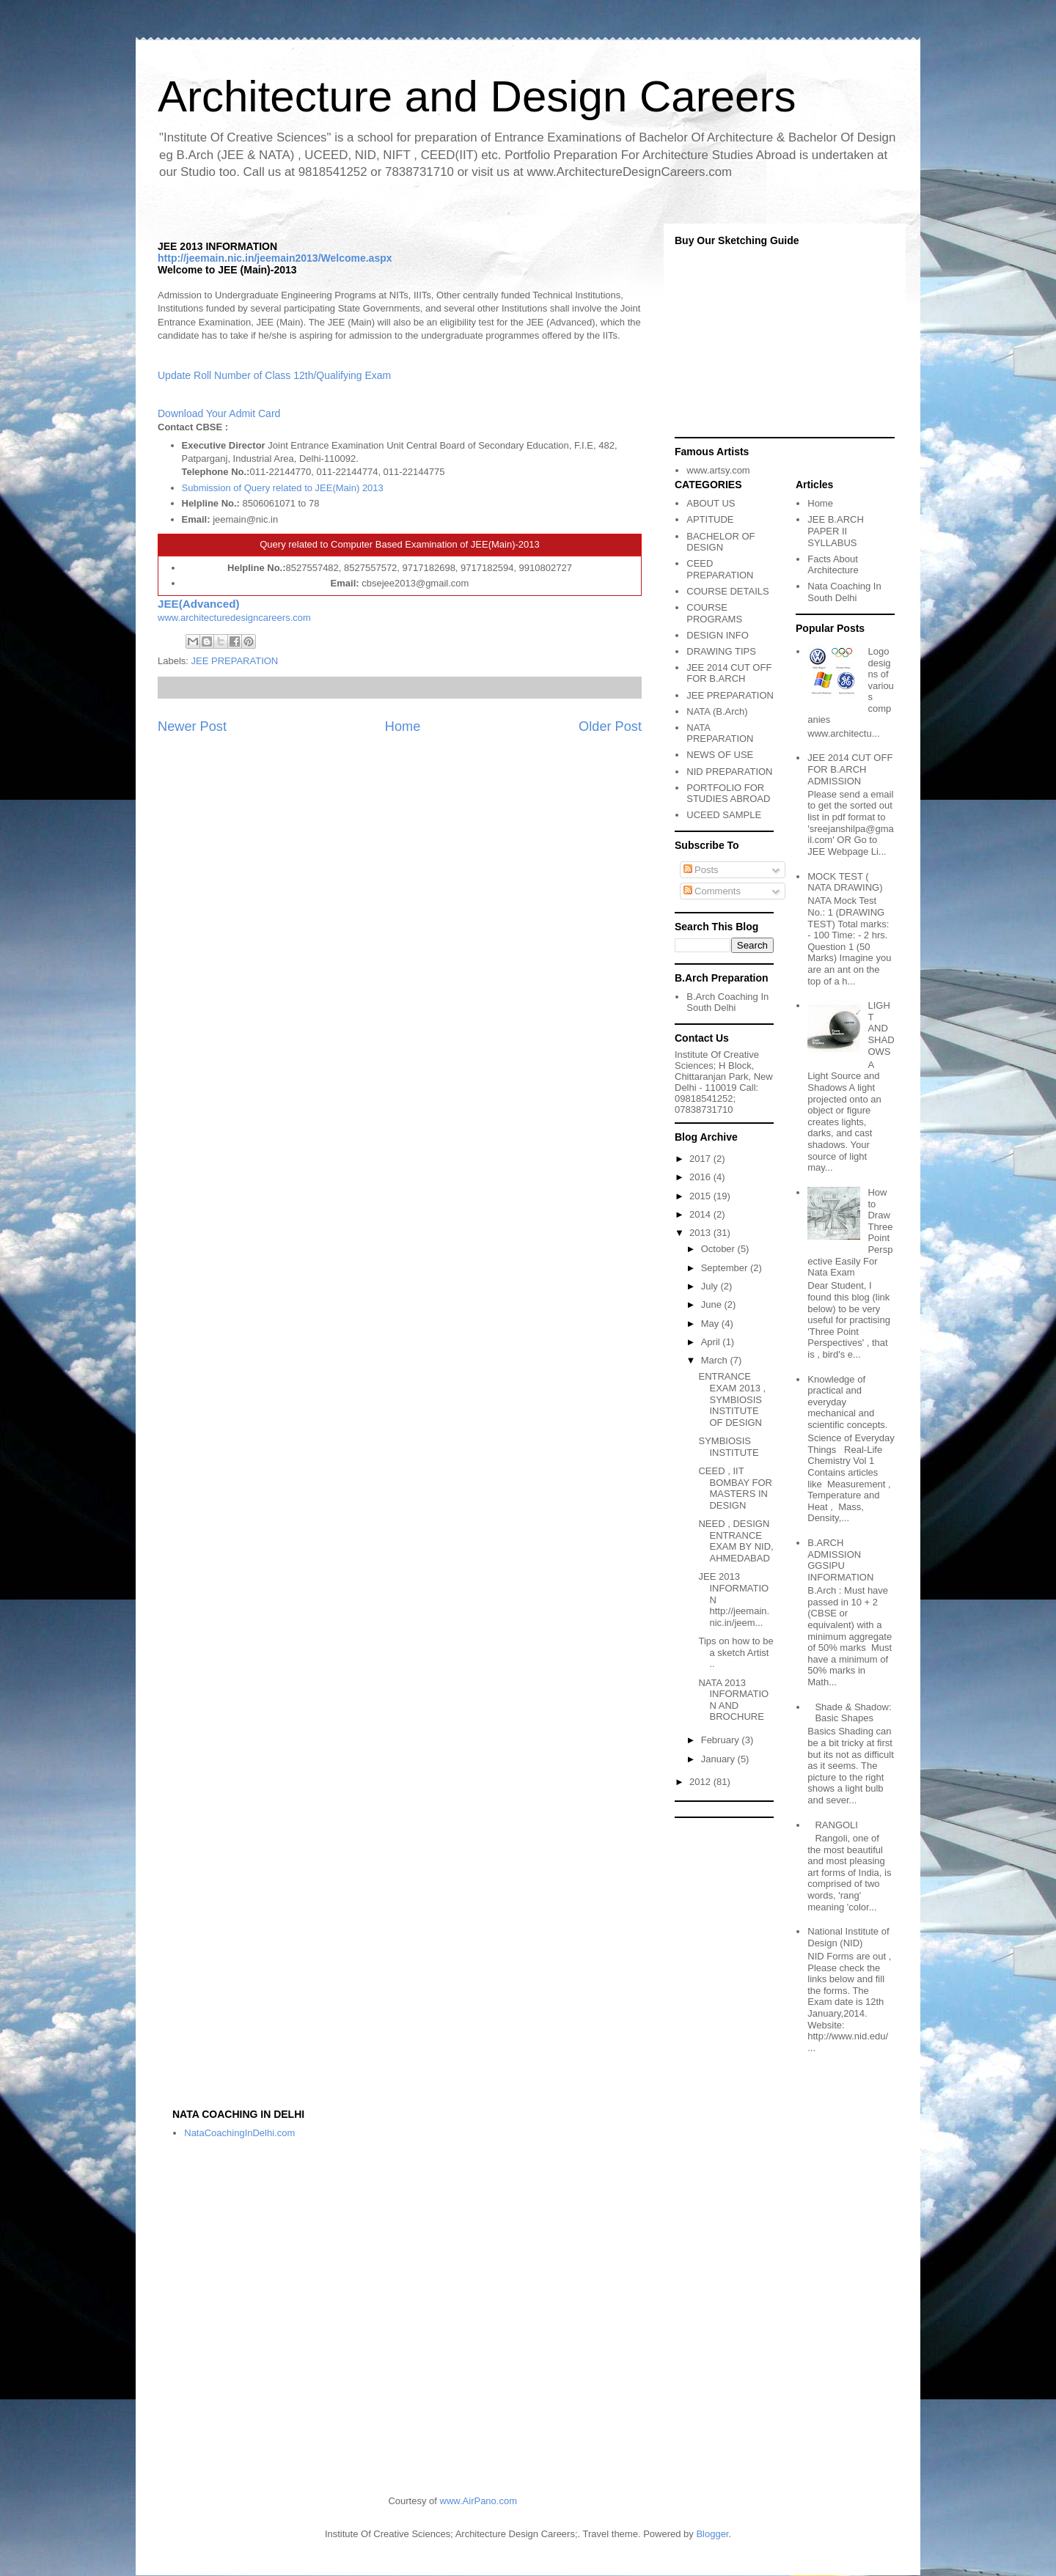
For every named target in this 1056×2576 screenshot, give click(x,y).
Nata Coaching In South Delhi (844, 592)
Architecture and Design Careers (477, 96)
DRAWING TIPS (721, 651)
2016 (701, 1176)
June (713, 1304)
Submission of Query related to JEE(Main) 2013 (283, 487)
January (719, 1758)
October (719, 1248)
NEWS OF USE (719, 754)
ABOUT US (710, 503)
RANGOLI (836, 1824)
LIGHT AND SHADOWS (881, 1028)
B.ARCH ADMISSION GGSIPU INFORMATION (840, 1560)
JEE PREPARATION (235, 660)
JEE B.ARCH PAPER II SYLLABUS (835, 531)
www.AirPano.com (478, 2500)
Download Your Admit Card (219, 413)
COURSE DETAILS (727, 591)
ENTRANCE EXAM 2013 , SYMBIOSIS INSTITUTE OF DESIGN (732, 1399)
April (712, 1341)
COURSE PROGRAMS (714, 613)
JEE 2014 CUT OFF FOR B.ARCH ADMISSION (849, 769)
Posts (701, 869)
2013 (701, 1232)
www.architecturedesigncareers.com (234, 617)
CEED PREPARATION (719, 569)
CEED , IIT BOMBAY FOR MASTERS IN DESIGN (734, 1488)
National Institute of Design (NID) (848, 1937)
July (711, 1286)
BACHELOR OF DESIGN (720, 542)
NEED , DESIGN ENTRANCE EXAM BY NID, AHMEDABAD (735, 1541)
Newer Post (192, 726)
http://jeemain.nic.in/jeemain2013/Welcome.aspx (275, 258)
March (715, 1360)
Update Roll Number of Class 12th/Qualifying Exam (274, 375)
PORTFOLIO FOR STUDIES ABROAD (728, 793)
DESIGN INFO (717, 635)
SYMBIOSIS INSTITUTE (728, 1446)
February (721, 1739)
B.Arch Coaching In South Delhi (727, 1002)
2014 (701, 1214)
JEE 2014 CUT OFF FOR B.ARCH (728, 673)
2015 (701, 1196)
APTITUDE (709, 519)
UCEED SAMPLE (723, 814)
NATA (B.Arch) (716, 711)
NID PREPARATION (729, 771)
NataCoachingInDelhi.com (239, 2132)
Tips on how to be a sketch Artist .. (735, 1652)
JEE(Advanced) (199, 603)
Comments (712, 891)
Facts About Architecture (832, 564)
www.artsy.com (717, 470)
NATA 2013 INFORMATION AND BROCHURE (733, 1700)
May (711, 1323)
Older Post (610, 726)
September (725, 1267)
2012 (701, 1781)
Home (403, 726)
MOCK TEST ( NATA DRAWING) (844, 882)
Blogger (712, 2533)
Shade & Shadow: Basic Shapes (853, 1712)
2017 (701, 1158)
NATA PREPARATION (719, 733)
